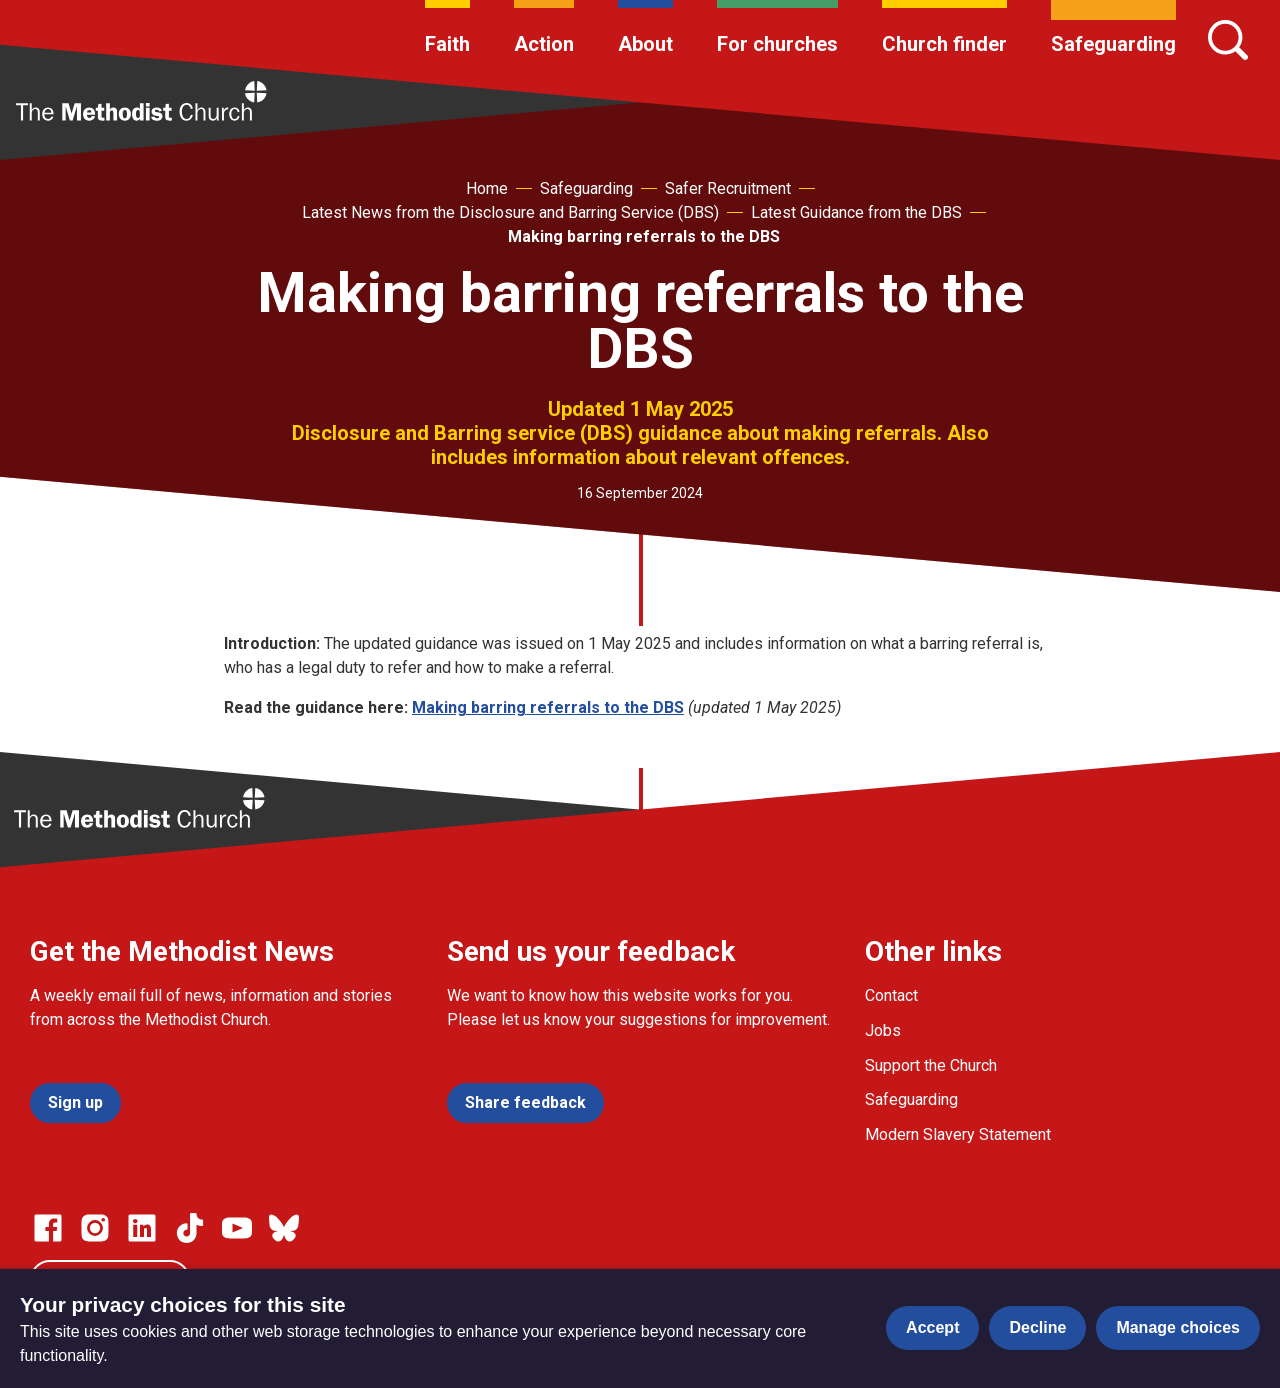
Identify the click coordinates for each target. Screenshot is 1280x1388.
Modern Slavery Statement (958, 1134)
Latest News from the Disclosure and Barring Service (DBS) (510, 212)
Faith (447, 44)
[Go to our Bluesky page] (284, 1228)
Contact (891, 995)
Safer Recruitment (728, 188)
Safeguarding (1113, 44)
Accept (932, 1327)
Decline (1037, 1327)
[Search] (1228, 40)
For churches (777, 44)
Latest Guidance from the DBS (856, 212)
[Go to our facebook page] (48, 1228)
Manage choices (1178, 1327)
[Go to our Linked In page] (142, 1228)
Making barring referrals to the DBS (644, 236)
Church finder (944, 44)
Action (544, 44)
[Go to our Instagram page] (95, 1228)
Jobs (883, 1030)
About (645, 44)
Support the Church (931, 1065)
